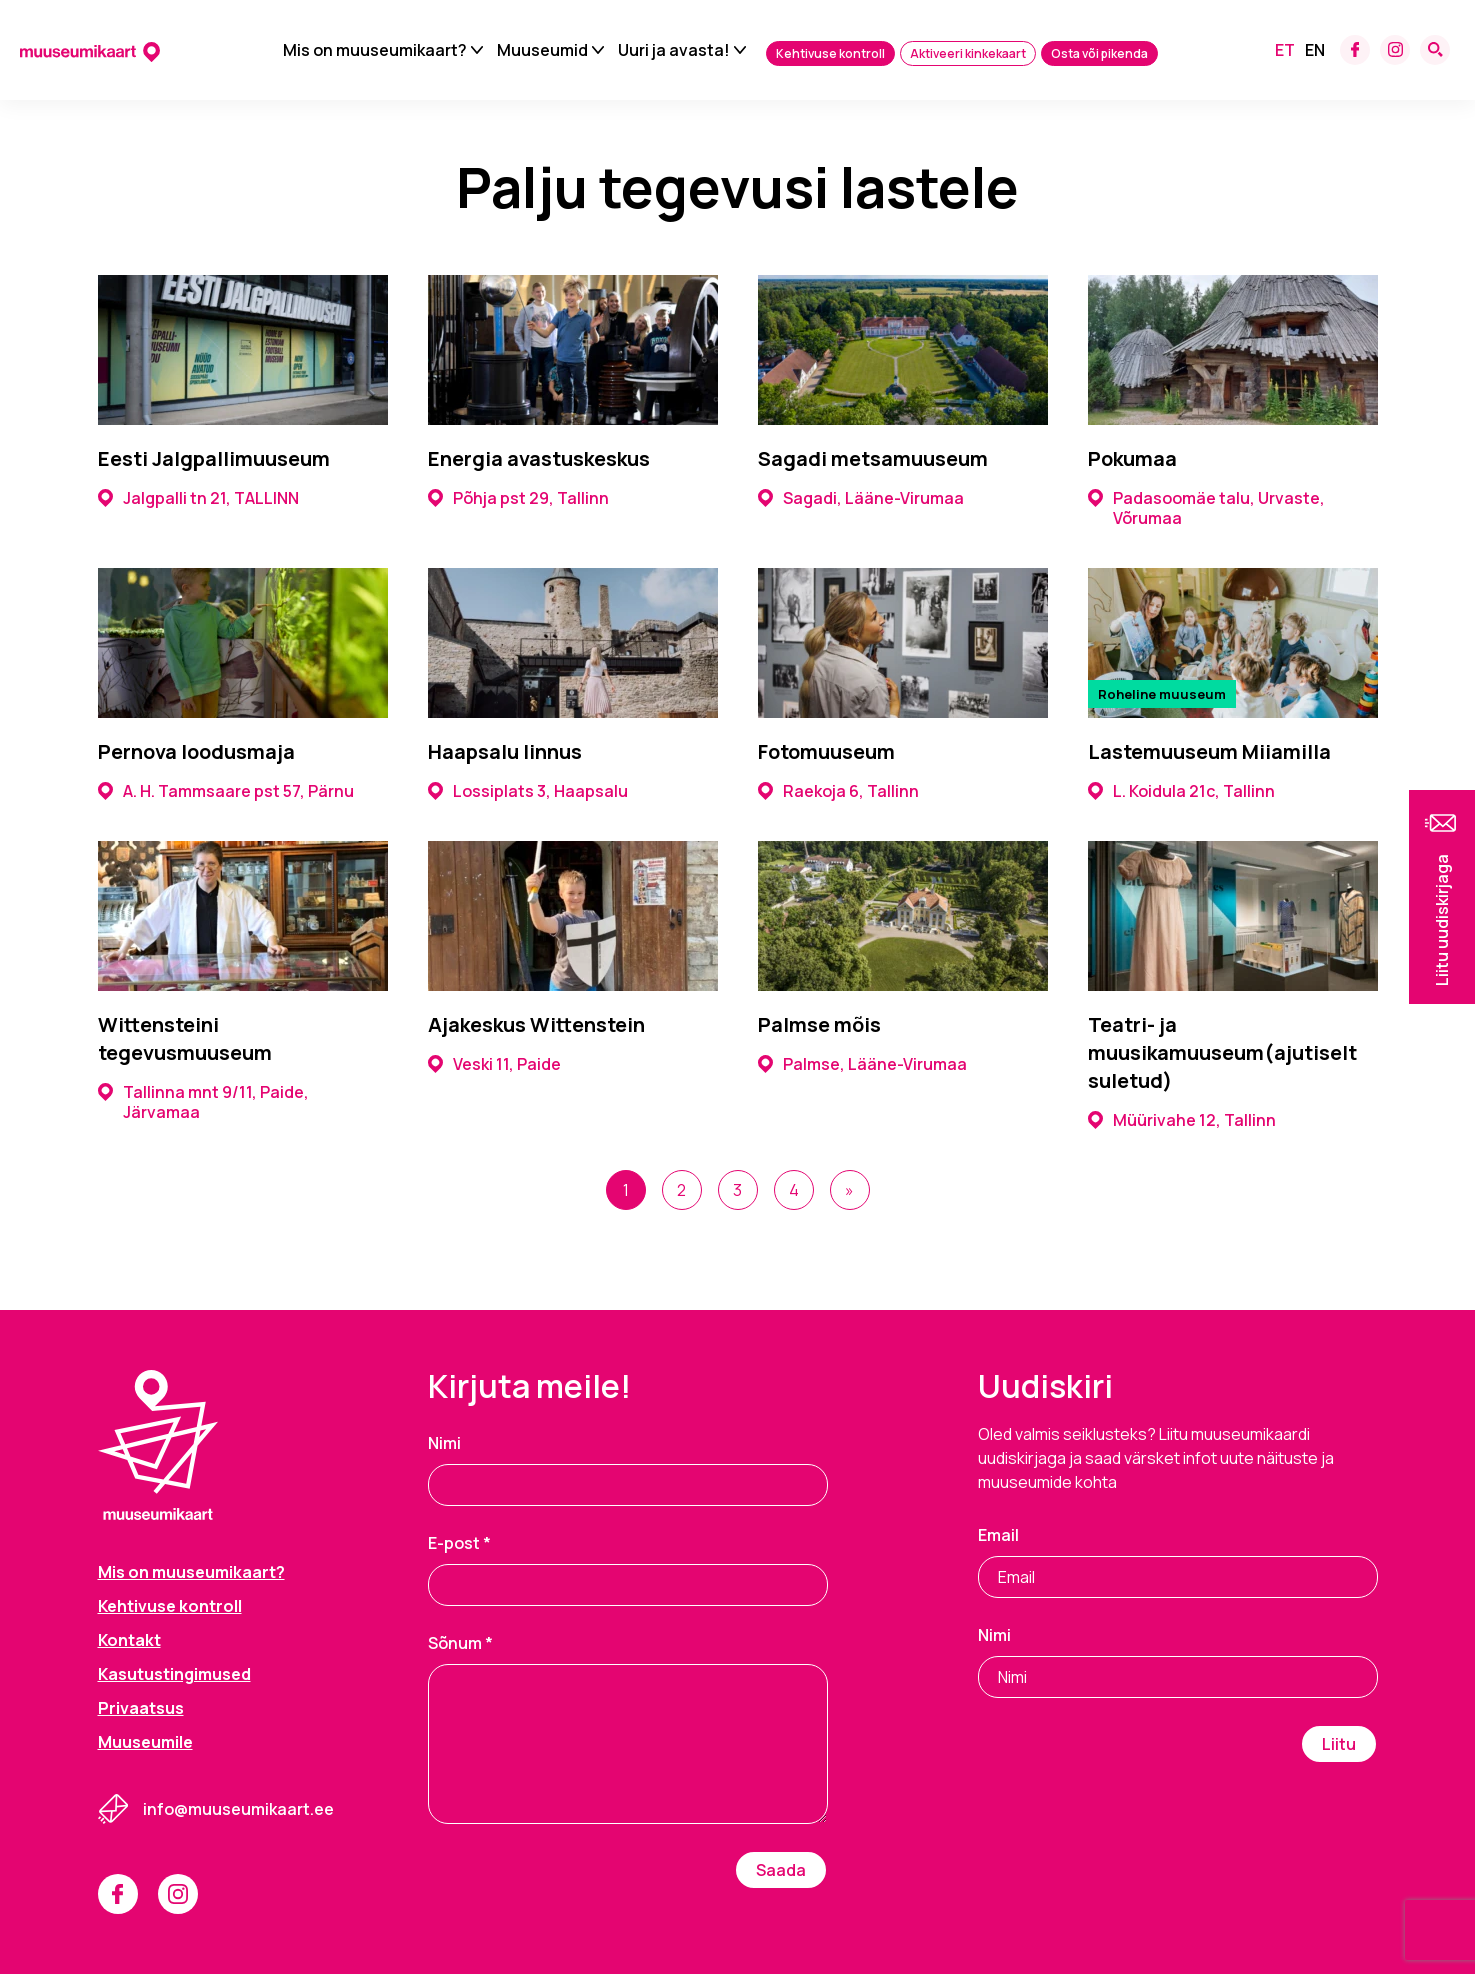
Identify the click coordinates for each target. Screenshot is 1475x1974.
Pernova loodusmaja (196, 751)
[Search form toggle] (1435, 50)
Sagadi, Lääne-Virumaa (861, 498)
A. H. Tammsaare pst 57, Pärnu (226, 791)
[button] (1442, 897)
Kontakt (129, 1640)
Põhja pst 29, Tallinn (518, 498)
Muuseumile (145, 1742)
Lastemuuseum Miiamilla (1209, 751)
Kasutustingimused (174, 1674)
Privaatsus (141, 1708)
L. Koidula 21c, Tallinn (1181, 791)
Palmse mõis (819, 1024)
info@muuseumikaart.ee (238, 1809)
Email (998, 1535)
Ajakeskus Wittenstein (536, 1024)
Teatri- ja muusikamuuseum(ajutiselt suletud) (1222, 1052)
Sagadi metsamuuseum (873, 458)
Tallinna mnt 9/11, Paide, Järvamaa (203, 1102)
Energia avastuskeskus (539, 458)
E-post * (459, 1543)
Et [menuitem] (1285, 50)
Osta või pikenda (1099, 53)
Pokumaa (1132, 458)
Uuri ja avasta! (674, 50)
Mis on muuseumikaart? (375, 50)
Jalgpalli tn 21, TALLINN (198, 498)
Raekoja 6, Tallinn (838, 791)
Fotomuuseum (826, 751)
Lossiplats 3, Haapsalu (528, 791)
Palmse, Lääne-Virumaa (862, 1064)
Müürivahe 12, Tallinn (1182, 1120)
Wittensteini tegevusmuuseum (185, 1038)
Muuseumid (542, 50)
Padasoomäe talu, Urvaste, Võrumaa (1206, 508)
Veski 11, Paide (494, 1064)
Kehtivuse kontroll (830, 53)
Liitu (1339, 1744)
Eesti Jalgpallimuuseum (214, 458)
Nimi (444, 1443)
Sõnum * (460, 1643)
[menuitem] (1285, 50)
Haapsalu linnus (505, 751)
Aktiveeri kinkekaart (968, 53)
